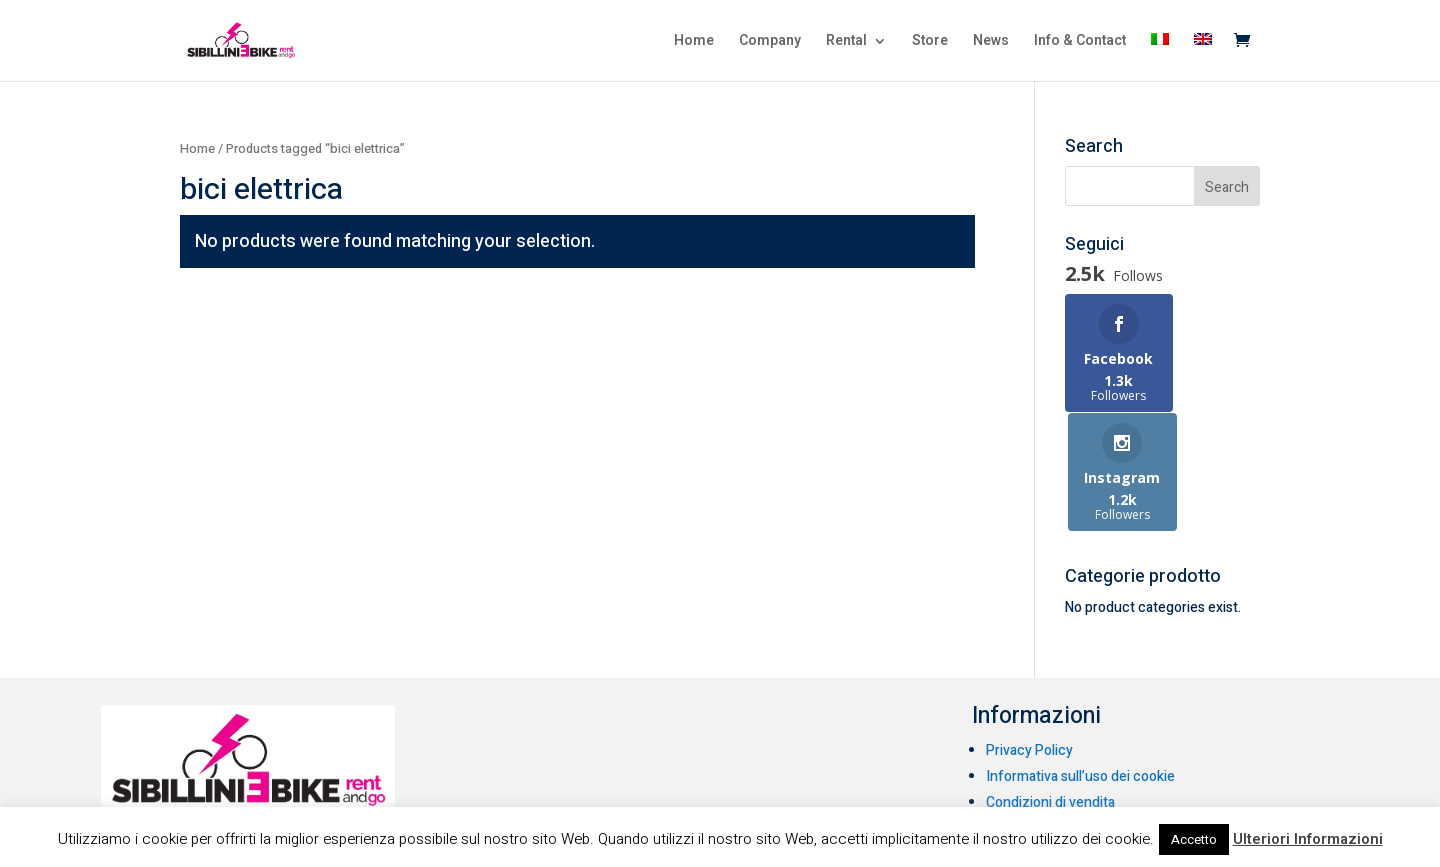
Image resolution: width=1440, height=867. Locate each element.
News (991, 42)
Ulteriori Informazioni (1308, 839)
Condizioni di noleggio (1054, 724)
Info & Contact (1080, 42)
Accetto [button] (1194, 839)
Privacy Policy (1029, 646)
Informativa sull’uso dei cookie (1080, 672)
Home (694, 42)
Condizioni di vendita (1050, 698)
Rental (846, 42)
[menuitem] (1160, 57)
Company (770, 42)
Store (930, 42)
